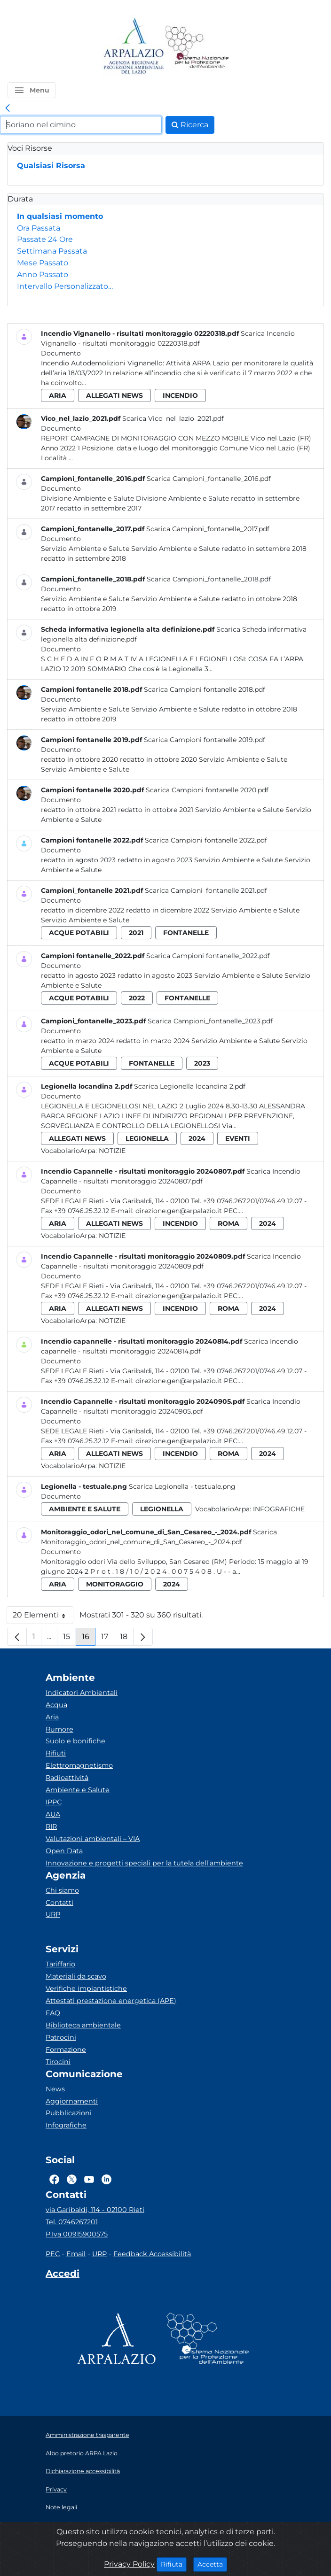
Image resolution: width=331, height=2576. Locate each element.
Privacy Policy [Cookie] (129, 2564)
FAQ (53, 2013)
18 (127, 1639)
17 (107, 1639)
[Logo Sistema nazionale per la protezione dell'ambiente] (197, 46)
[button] (31, 90)
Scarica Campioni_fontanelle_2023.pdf (210, 1021)
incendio (180, 395)
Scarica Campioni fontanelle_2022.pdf (208, 955)
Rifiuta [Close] (174, 2563)
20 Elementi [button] (43, 1617)
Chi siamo (62, 1890)
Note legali (61, 2507)
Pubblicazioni (69, 2113)
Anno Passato (42, 274)
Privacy (56, 2489)
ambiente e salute (84, 1509)
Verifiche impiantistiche (86, 1988)
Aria (52, 1717)
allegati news (114, 395)
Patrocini (61, 2037)
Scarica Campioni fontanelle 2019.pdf (204, 739)
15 (69, 1639)
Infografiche (279, 1509)
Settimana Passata (52, 251)
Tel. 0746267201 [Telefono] (72, 2222)
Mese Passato (42, 262)
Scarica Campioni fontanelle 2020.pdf (207, 790)
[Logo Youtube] (89, 2179)
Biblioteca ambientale (83, 2025)
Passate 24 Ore (45, 239)
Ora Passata (38, 228)
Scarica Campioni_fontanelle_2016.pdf (209, 478)
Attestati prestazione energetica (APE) (111, 2000)
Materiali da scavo (76, 1976)
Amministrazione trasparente (87, 2434)
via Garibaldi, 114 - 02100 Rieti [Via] (95, 2209)
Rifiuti (56, 1753)
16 (88, 1639)
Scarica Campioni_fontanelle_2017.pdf (207, 529)
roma (228, 1223)
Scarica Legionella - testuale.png (182, 1486)
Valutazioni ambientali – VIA (93, 1838)
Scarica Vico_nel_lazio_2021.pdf (173, 418)
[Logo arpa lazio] (133, 46)
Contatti (59, 1902)
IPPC (54, 1802)
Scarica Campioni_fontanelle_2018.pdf (209, 579)
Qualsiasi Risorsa (51, 165)
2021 (136, 932)
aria (57, 395)
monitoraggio (114, 1584)
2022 (137, 998)
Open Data (64, 1851)
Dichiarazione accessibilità (83, 2471)
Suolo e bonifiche (75, 1741)
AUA (53, 1814)
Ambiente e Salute (78, 1790)
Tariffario (60, 1964)
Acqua (56, 1705)
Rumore (59, 1729)
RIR (51, 1826)
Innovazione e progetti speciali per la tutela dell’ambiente (144, 1863)
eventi (237, 1138)
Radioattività (67, 1777)
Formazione (66, 2049)
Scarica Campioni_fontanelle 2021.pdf (206, 890)
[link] (7, 108)
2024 (197, 1138)
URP (53, 1914)
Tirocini (58, 2062)
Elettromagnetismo (79, 1765)
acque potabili (79, 932)
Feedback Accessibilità (152, 2254)
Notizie (112, 1150)
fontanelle (186, 932)
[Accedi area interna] (62, 2275)
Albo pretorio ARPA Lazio (82, 2453)
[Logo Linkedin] (106, 2179)
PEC (53, 2254)
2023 (202, 1063)
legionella (147, 1138)
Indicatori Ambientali (82, 1692)
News (55, 2089)
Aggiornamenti (72, 2101)
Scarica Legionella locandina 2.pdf (189, 1086)
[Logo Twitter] (71, 2179)
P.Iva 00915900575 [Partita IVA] (77, 2234)
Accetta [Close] (212, 2563)
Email (76, 2254)
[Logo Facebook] (54, 2179)
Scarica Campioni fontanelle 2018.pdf (204, 689)
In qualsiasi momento (60, 216)
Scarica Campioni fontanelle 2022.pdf (206, 840)
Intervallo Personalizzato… (65, 286)
